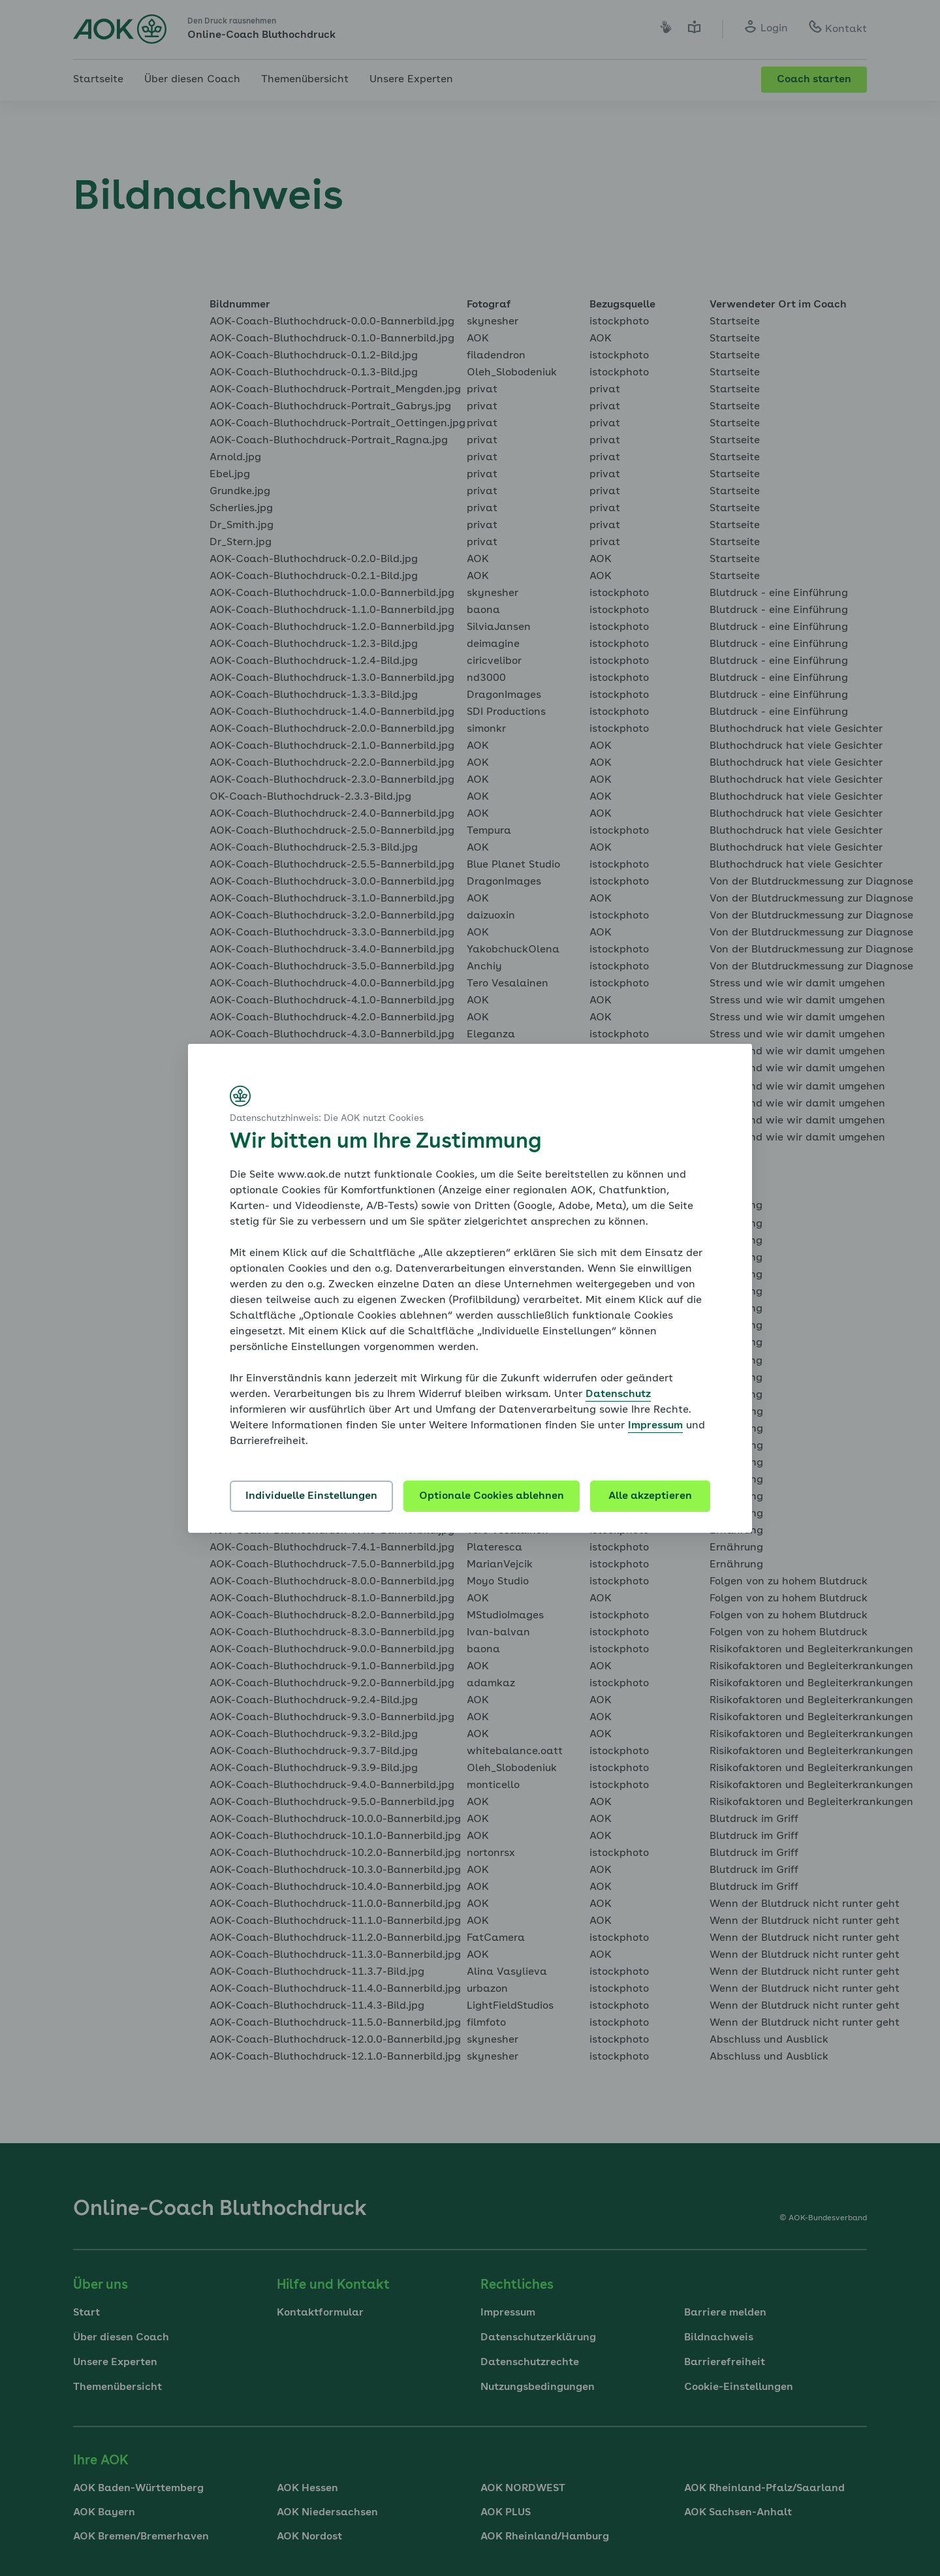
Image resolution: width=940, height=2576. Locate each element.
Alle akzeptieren (650, 1496)
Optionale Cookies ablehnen (491, 1496)
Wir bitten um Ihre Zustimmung (385, 1142)
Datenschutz (618, 1394)
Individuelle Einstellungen (311, 1496)
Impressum (655, 1426)
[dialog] (470, 1288)
